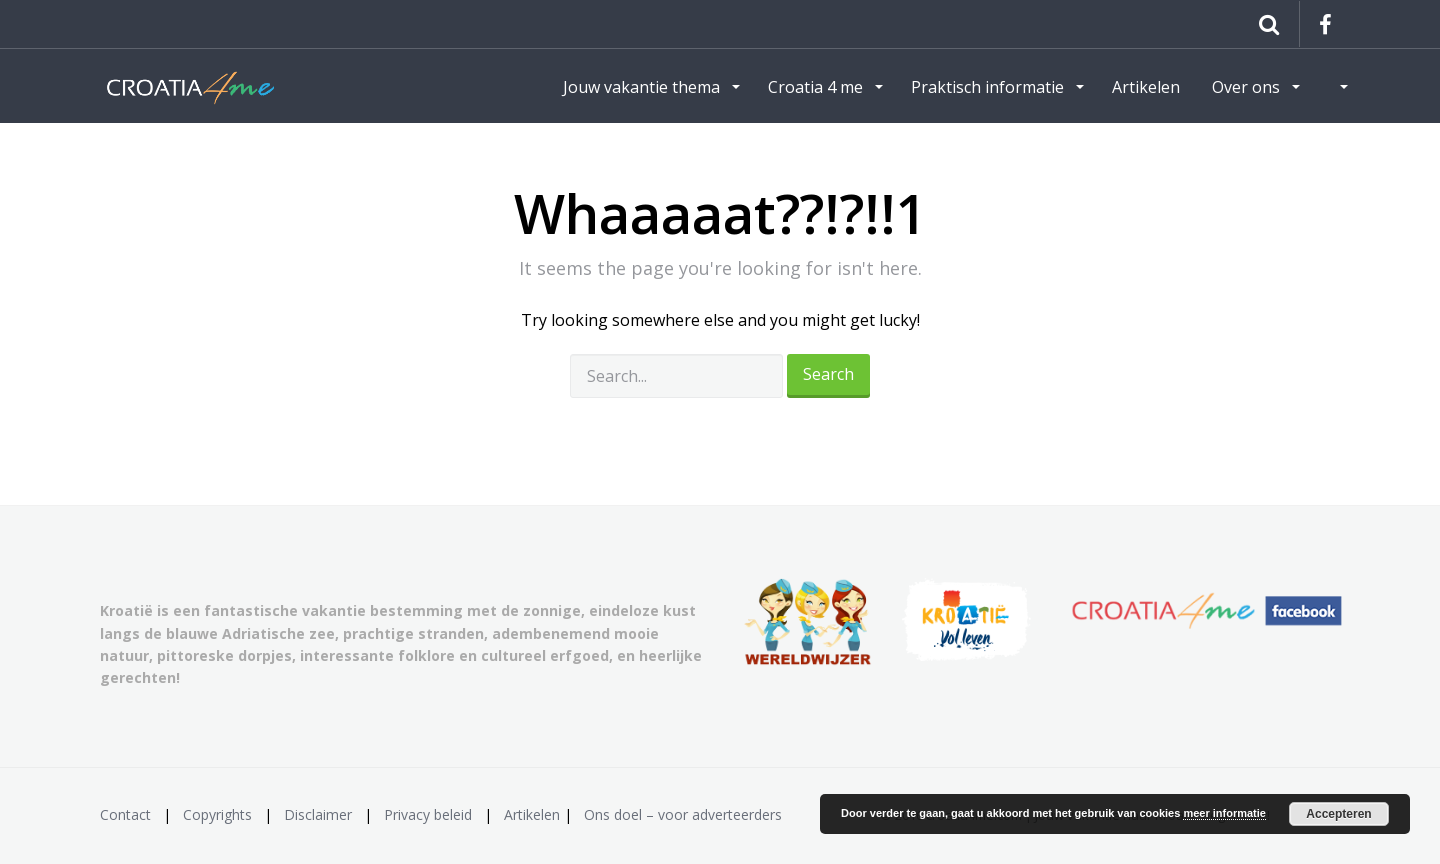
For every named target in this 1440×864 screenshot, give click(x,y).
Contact (125, 814)
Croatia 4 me (817, 87)
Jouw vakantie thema (643, 87)
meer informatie (1224, 813)
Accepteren (1338, 814)
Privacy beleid (428, 814)
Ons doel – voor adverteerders (683, 814)
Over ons (1248, 87)
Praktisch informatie (989, 87)
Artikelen (1146, 87)
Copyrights (217, 814)
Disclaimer (318, 814)
